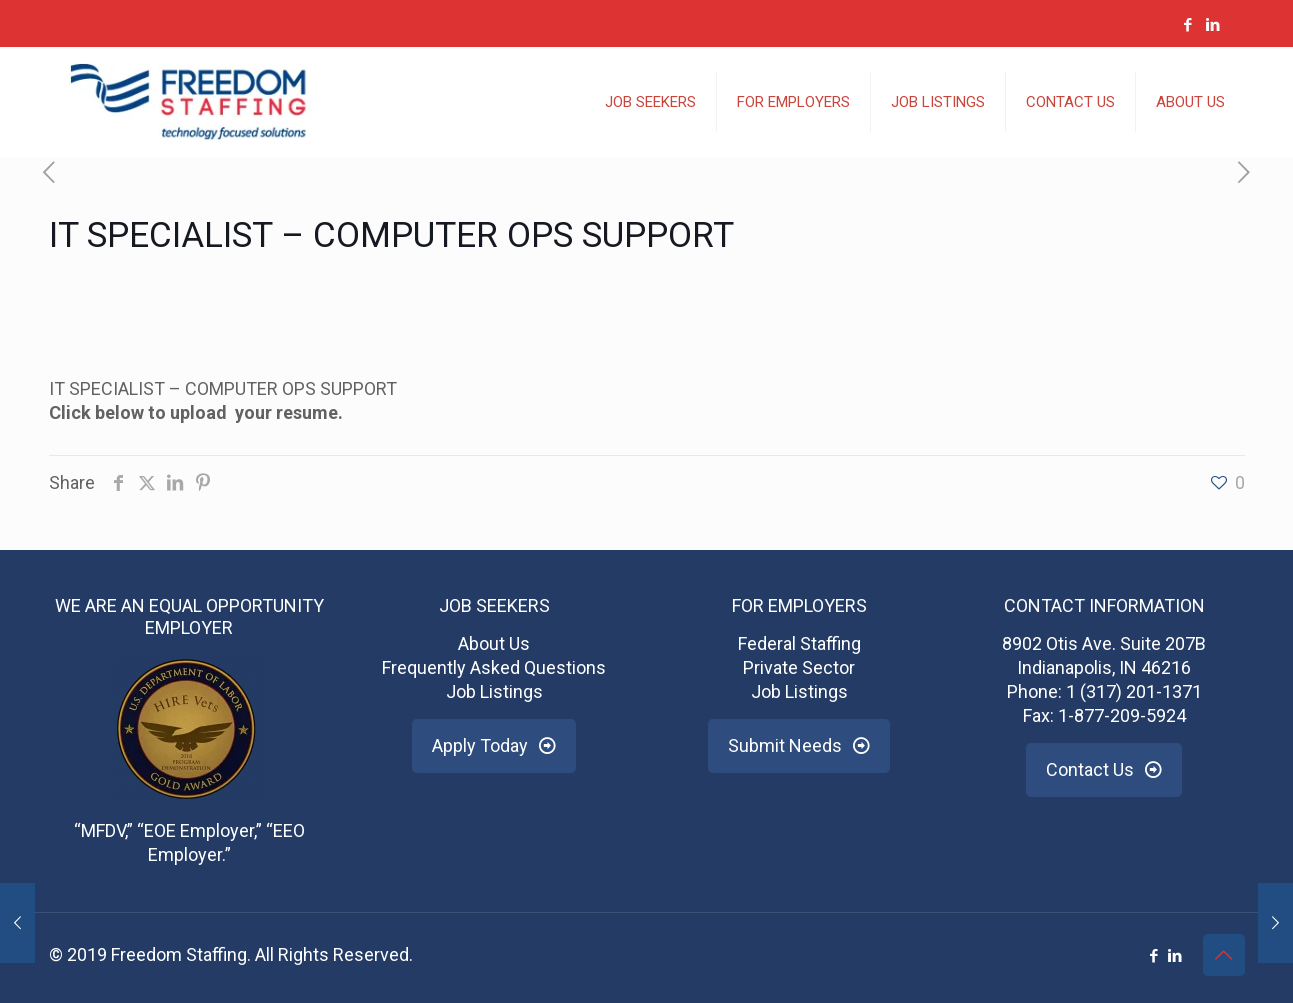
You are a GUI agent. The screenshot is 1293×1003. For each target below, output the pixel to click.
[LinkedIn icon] (1213, 25)
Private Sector (799, 667)
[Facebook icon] (1188, 25)
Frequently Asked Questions (494, 667)
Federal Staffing (799, 643)
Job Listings (494, 691)
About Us (494, 643)
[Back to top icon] (1224, 955)
